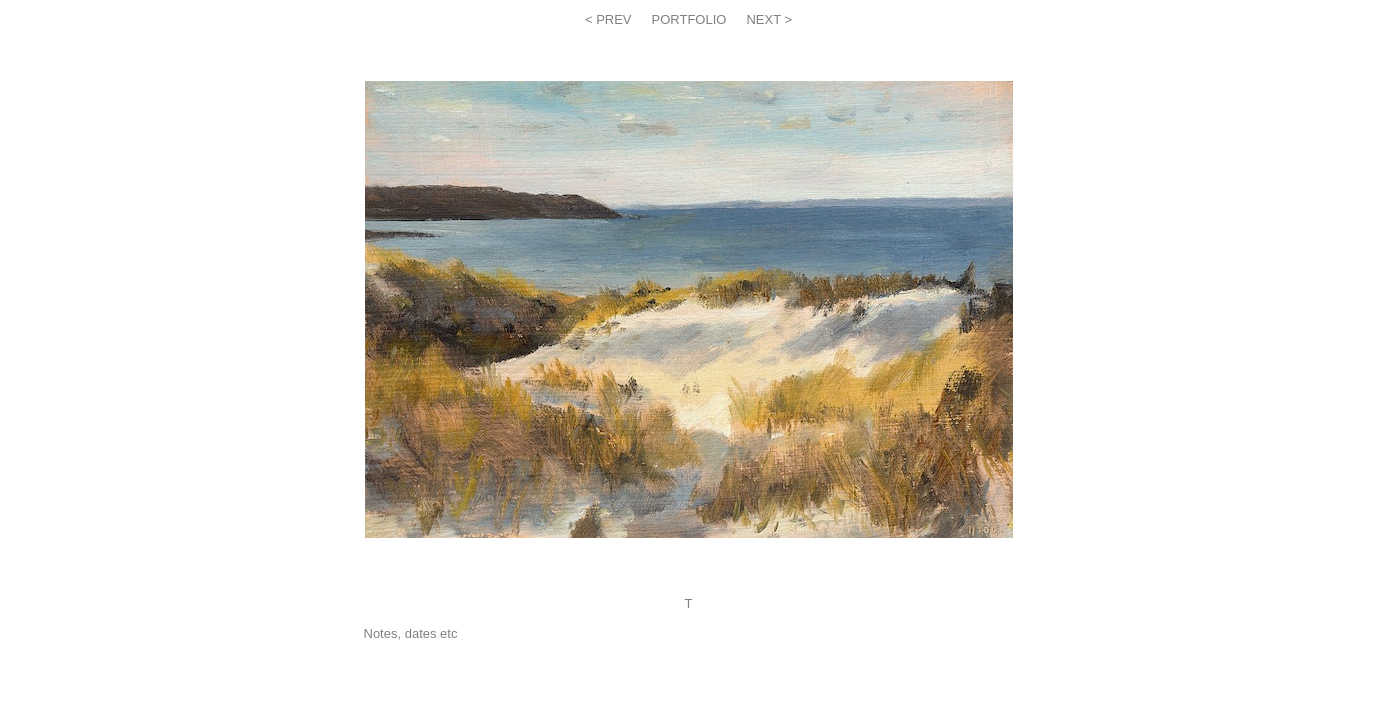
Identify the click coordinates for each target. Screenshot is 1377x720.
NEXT (765, 19)
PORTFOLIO (689, 19)
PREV (612, 19)
